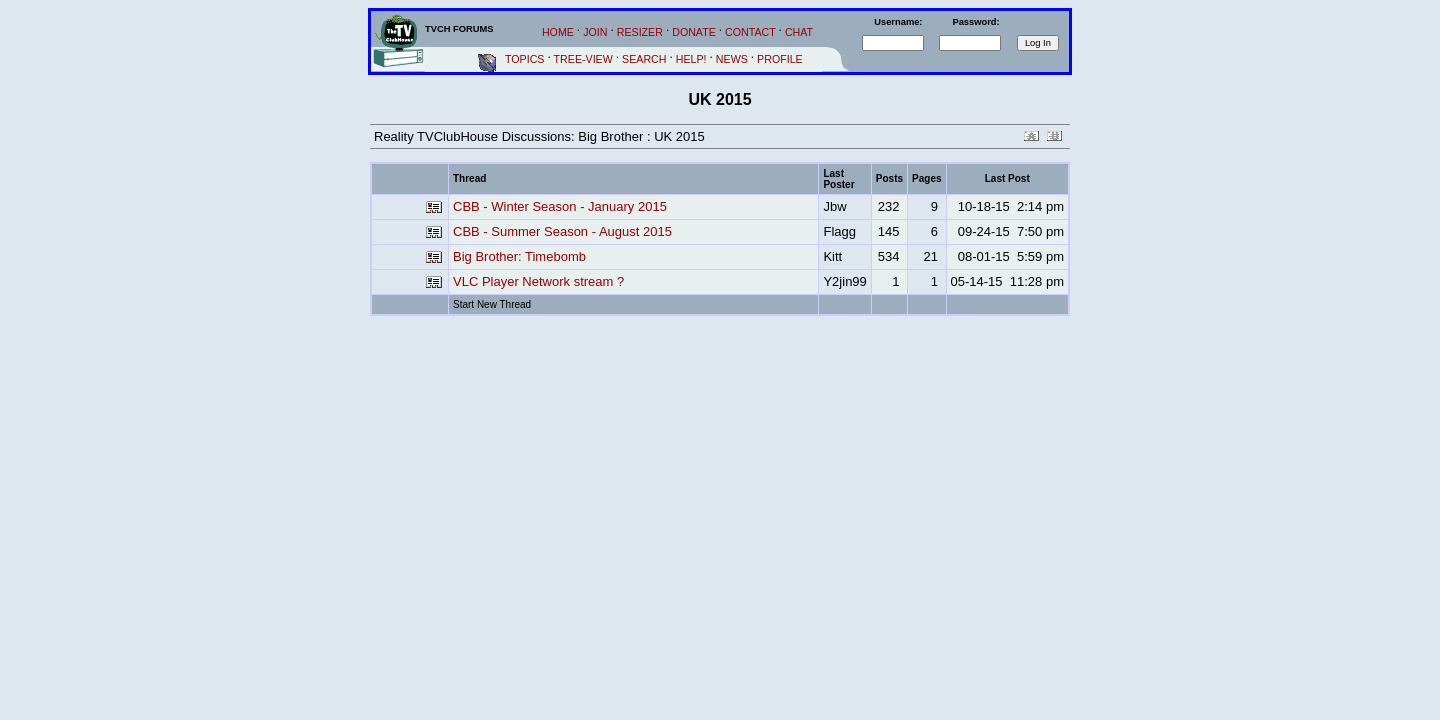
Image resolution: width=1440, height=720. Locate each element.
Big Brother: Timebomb (519, 256)
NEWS (732, 59)
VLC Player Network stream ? (538, 281)
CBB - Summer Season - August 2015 (562, 231)
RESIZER (640, 32)
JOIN (595, 32)
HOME (558, 32)
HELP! (691, 59)
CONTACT (750, 32)
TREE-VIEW (583, 59)
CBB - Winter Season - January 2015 (560, 206)
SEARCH (644, 59)
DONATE (694, 32)
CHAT (799, 32)
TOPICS (524, 59)
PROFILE (780, 59)
